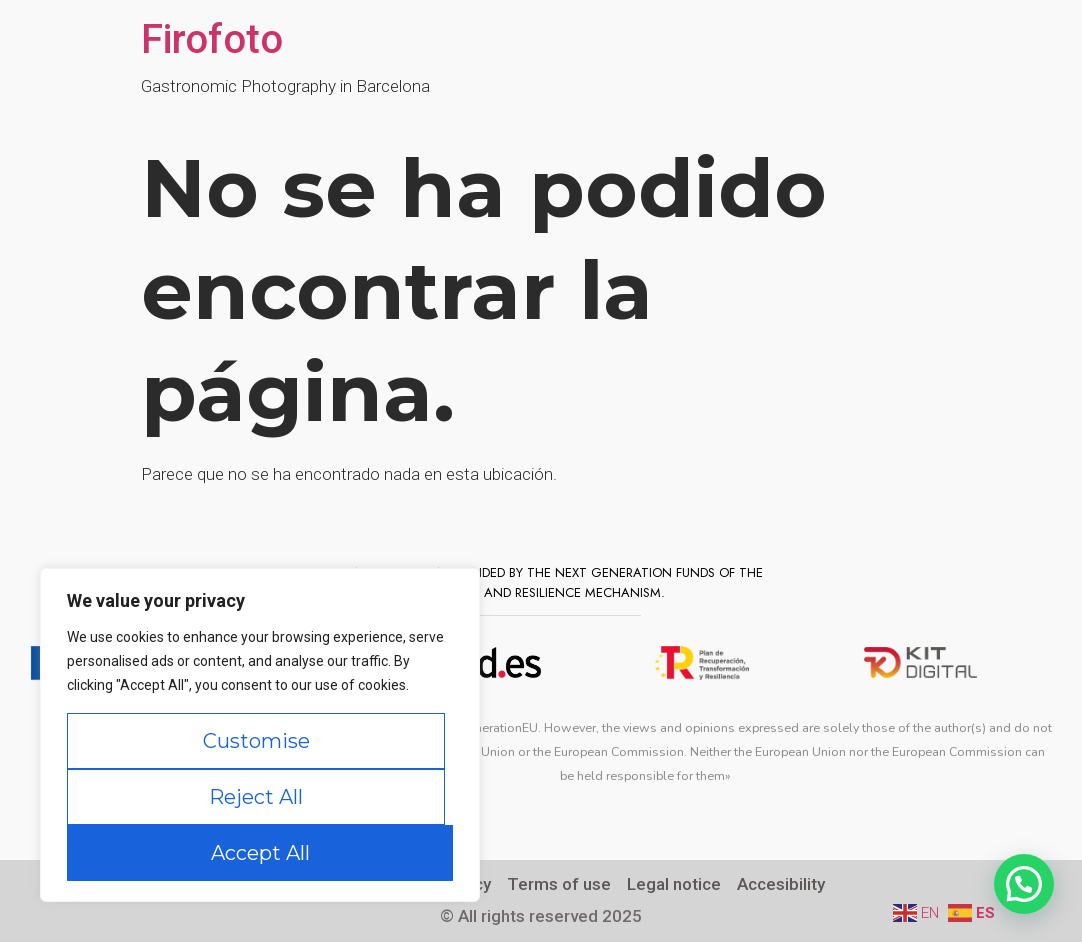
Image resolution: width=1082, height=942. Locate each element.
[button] (1024, 884)
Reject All (256, 797)
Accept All (260, 853)
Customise (256, 741)
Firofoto (212, 39)
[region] (260, 735)
